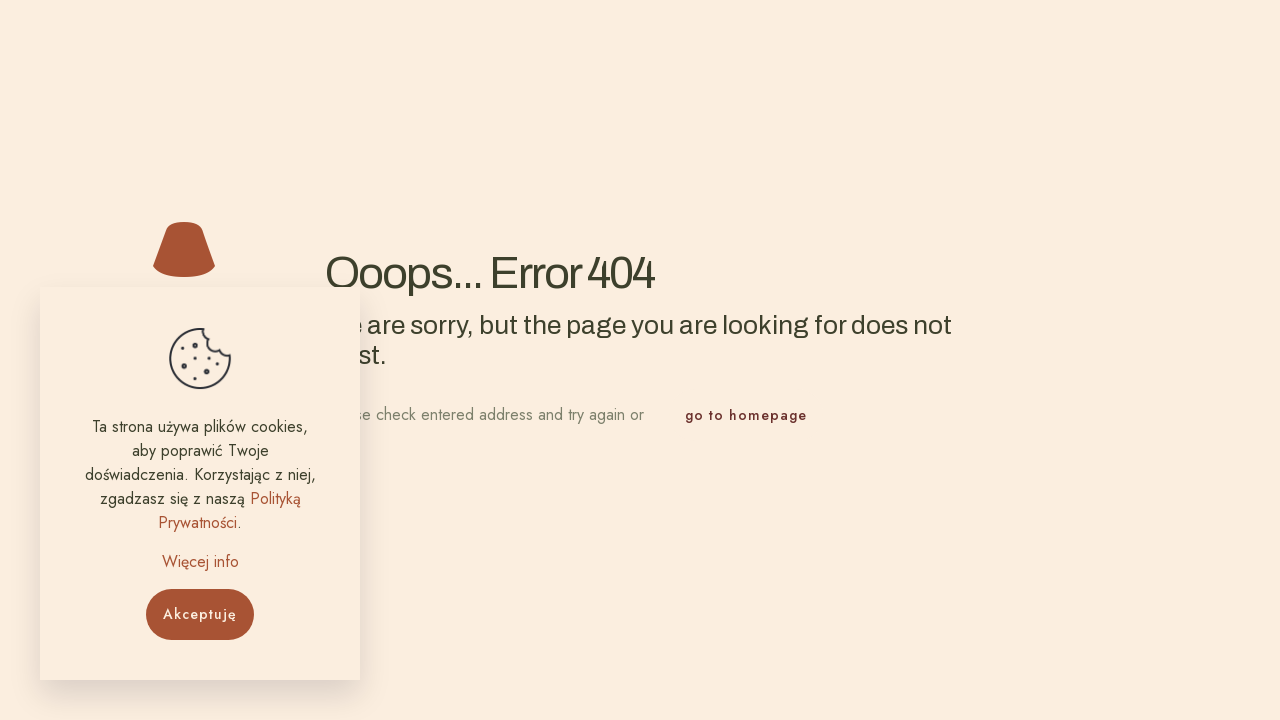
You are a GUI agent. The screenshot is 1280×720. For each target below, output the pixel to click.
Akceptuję (200, 614)
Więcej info (200, 561)
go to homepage (746, 415)
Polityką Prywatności (229, 510)
